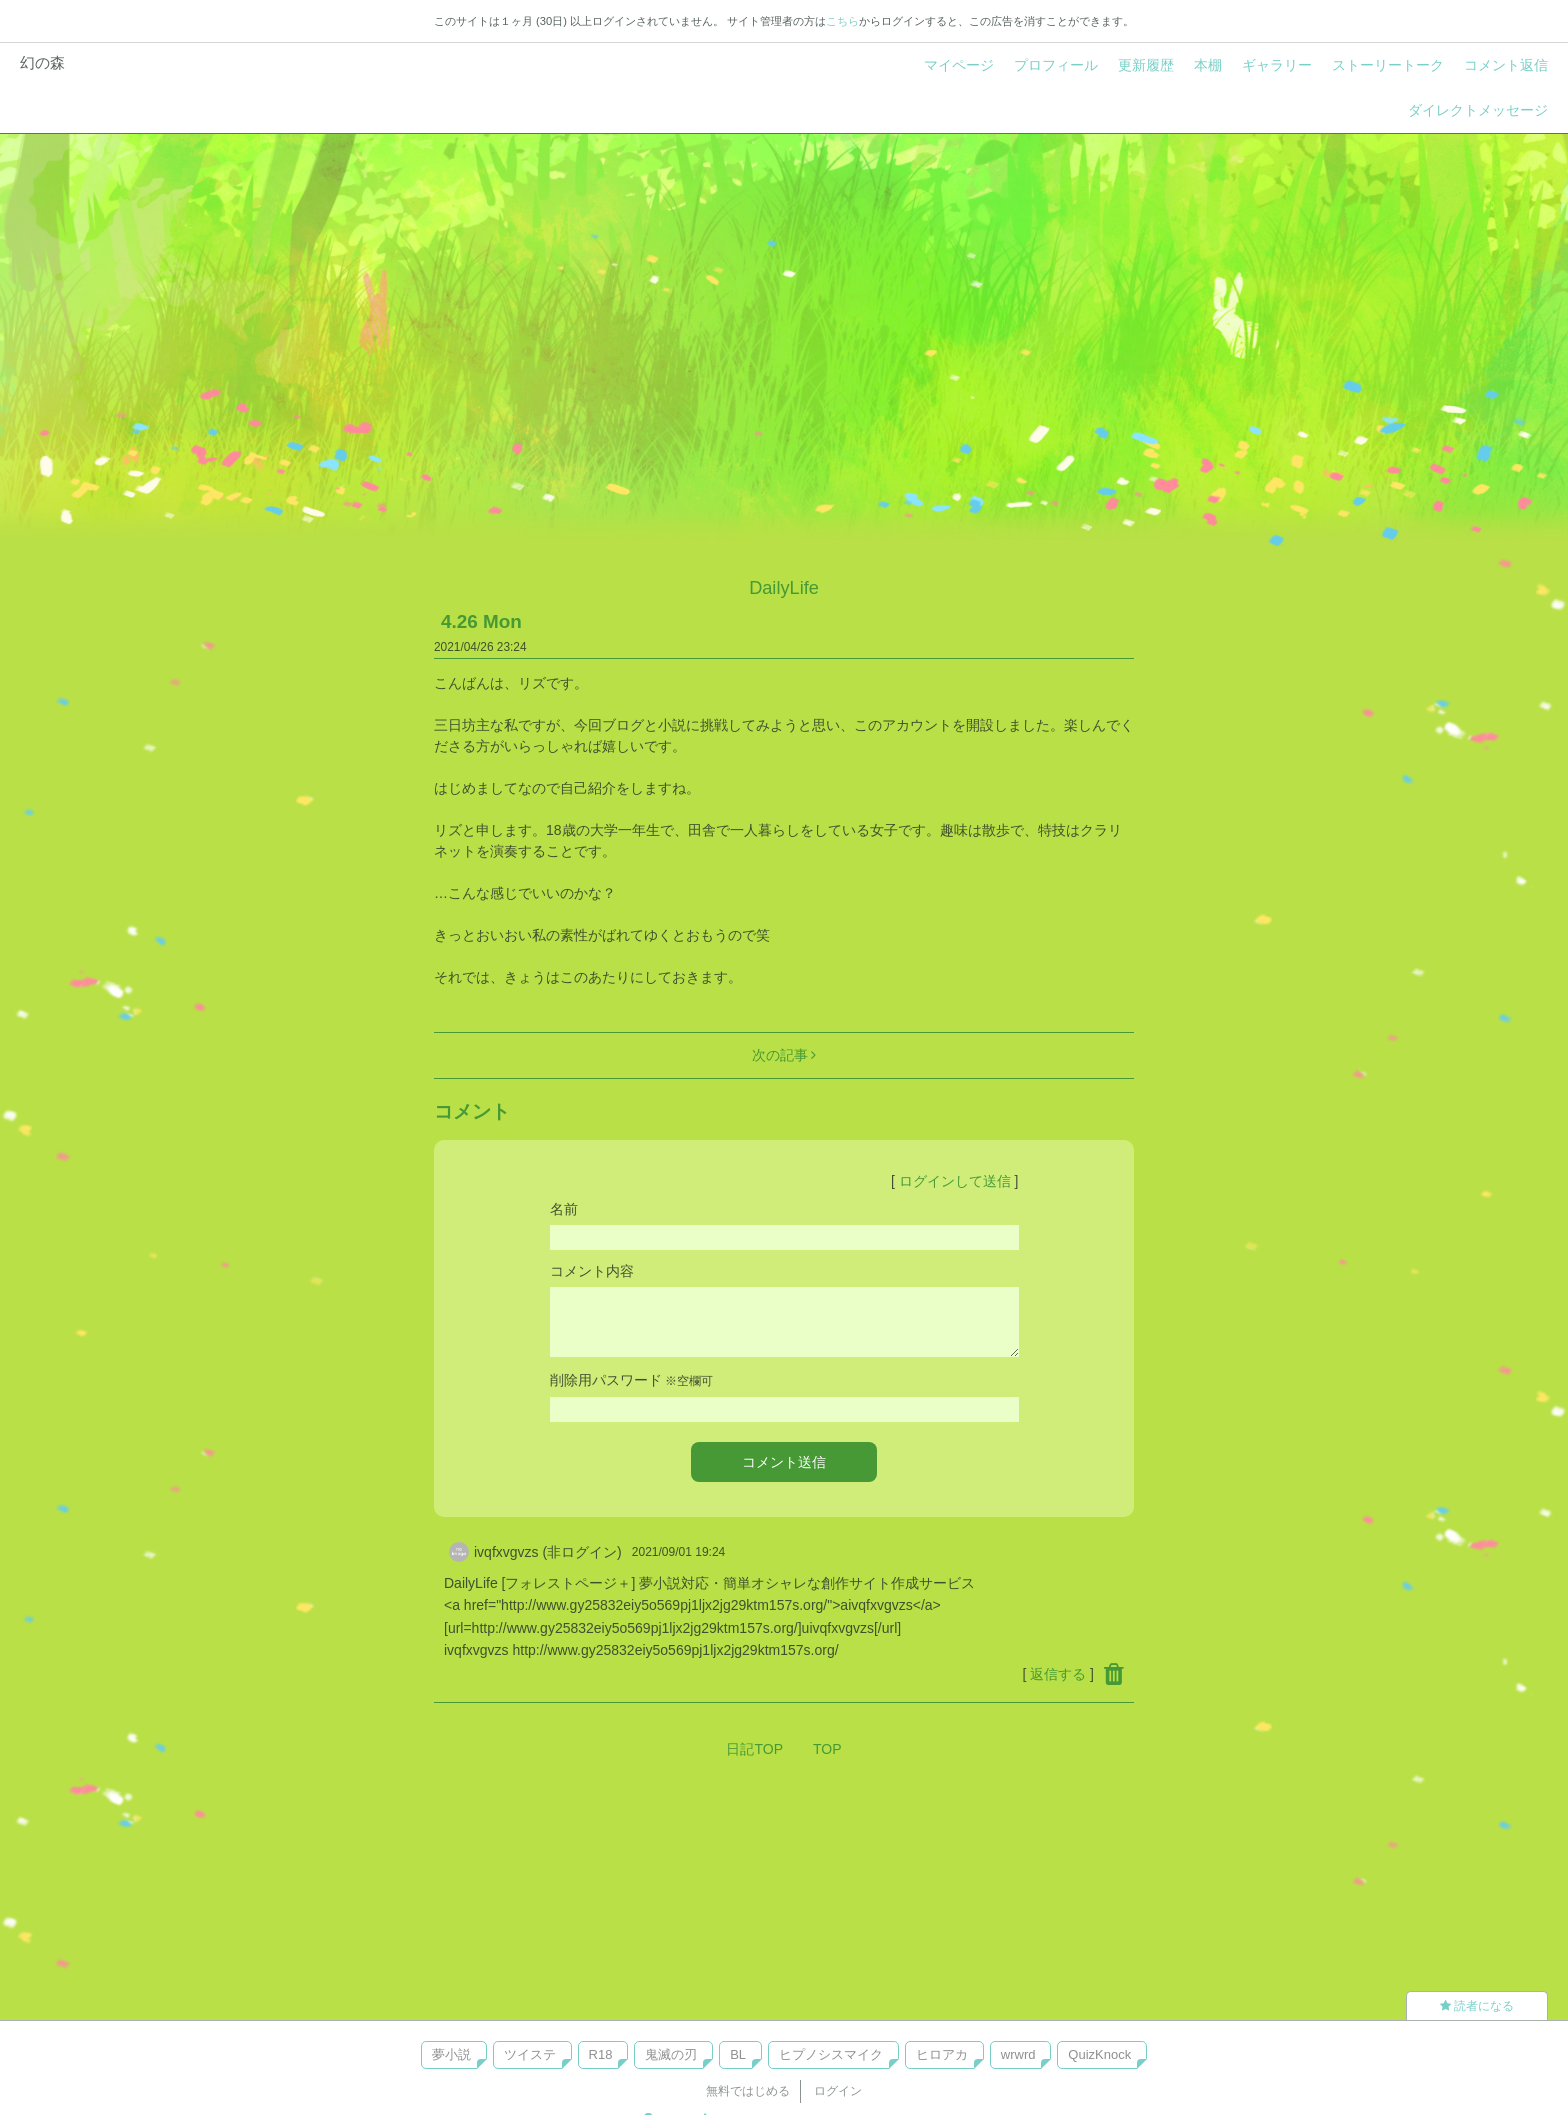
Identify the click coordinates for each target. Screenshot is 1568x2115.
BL (738, 2054)
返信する (1058, 1674)
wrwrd (1018, 2054)
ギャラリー (1277, 65)
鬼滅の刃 (671, 2054)
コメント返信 (1506, 65)
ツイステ (530, 2054)
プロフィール (1056, 65)
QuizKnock (1099, 2054)
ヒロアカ (942, 2054)
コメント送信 (784, 1462)
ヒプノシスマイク (831, 2054)
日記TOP (754, 1749)
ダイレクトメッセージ (1478, 110)
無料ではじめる (748, 2091)
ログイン (838, 2091)
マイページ (959, 65)
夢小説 (451, 2054)
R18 (601, 2054)
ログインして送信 (955, 1181)
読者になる (1477, 2006)
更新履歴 (1146, 65)
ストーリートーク (1388, 65)
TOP (827, 1749)
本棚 (1208, 65)
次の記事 (784, 1055)
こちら (842, 21)
